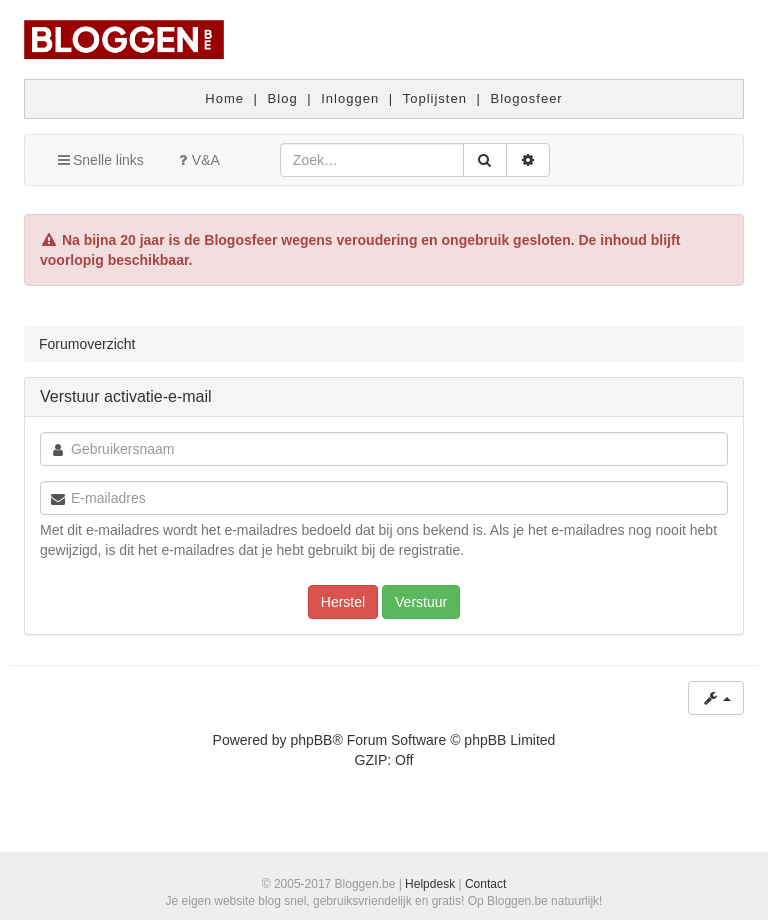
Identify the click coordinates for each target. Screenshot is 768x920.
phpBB (311, 740)
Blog (283, 98)
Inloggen (350, 98)
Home (224, 98)
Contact (485, 884)
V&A (197, 160)
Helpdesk (430, 884)
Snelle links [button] (99, 160)
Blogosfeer (527, 98)
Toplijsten (435, 98)
